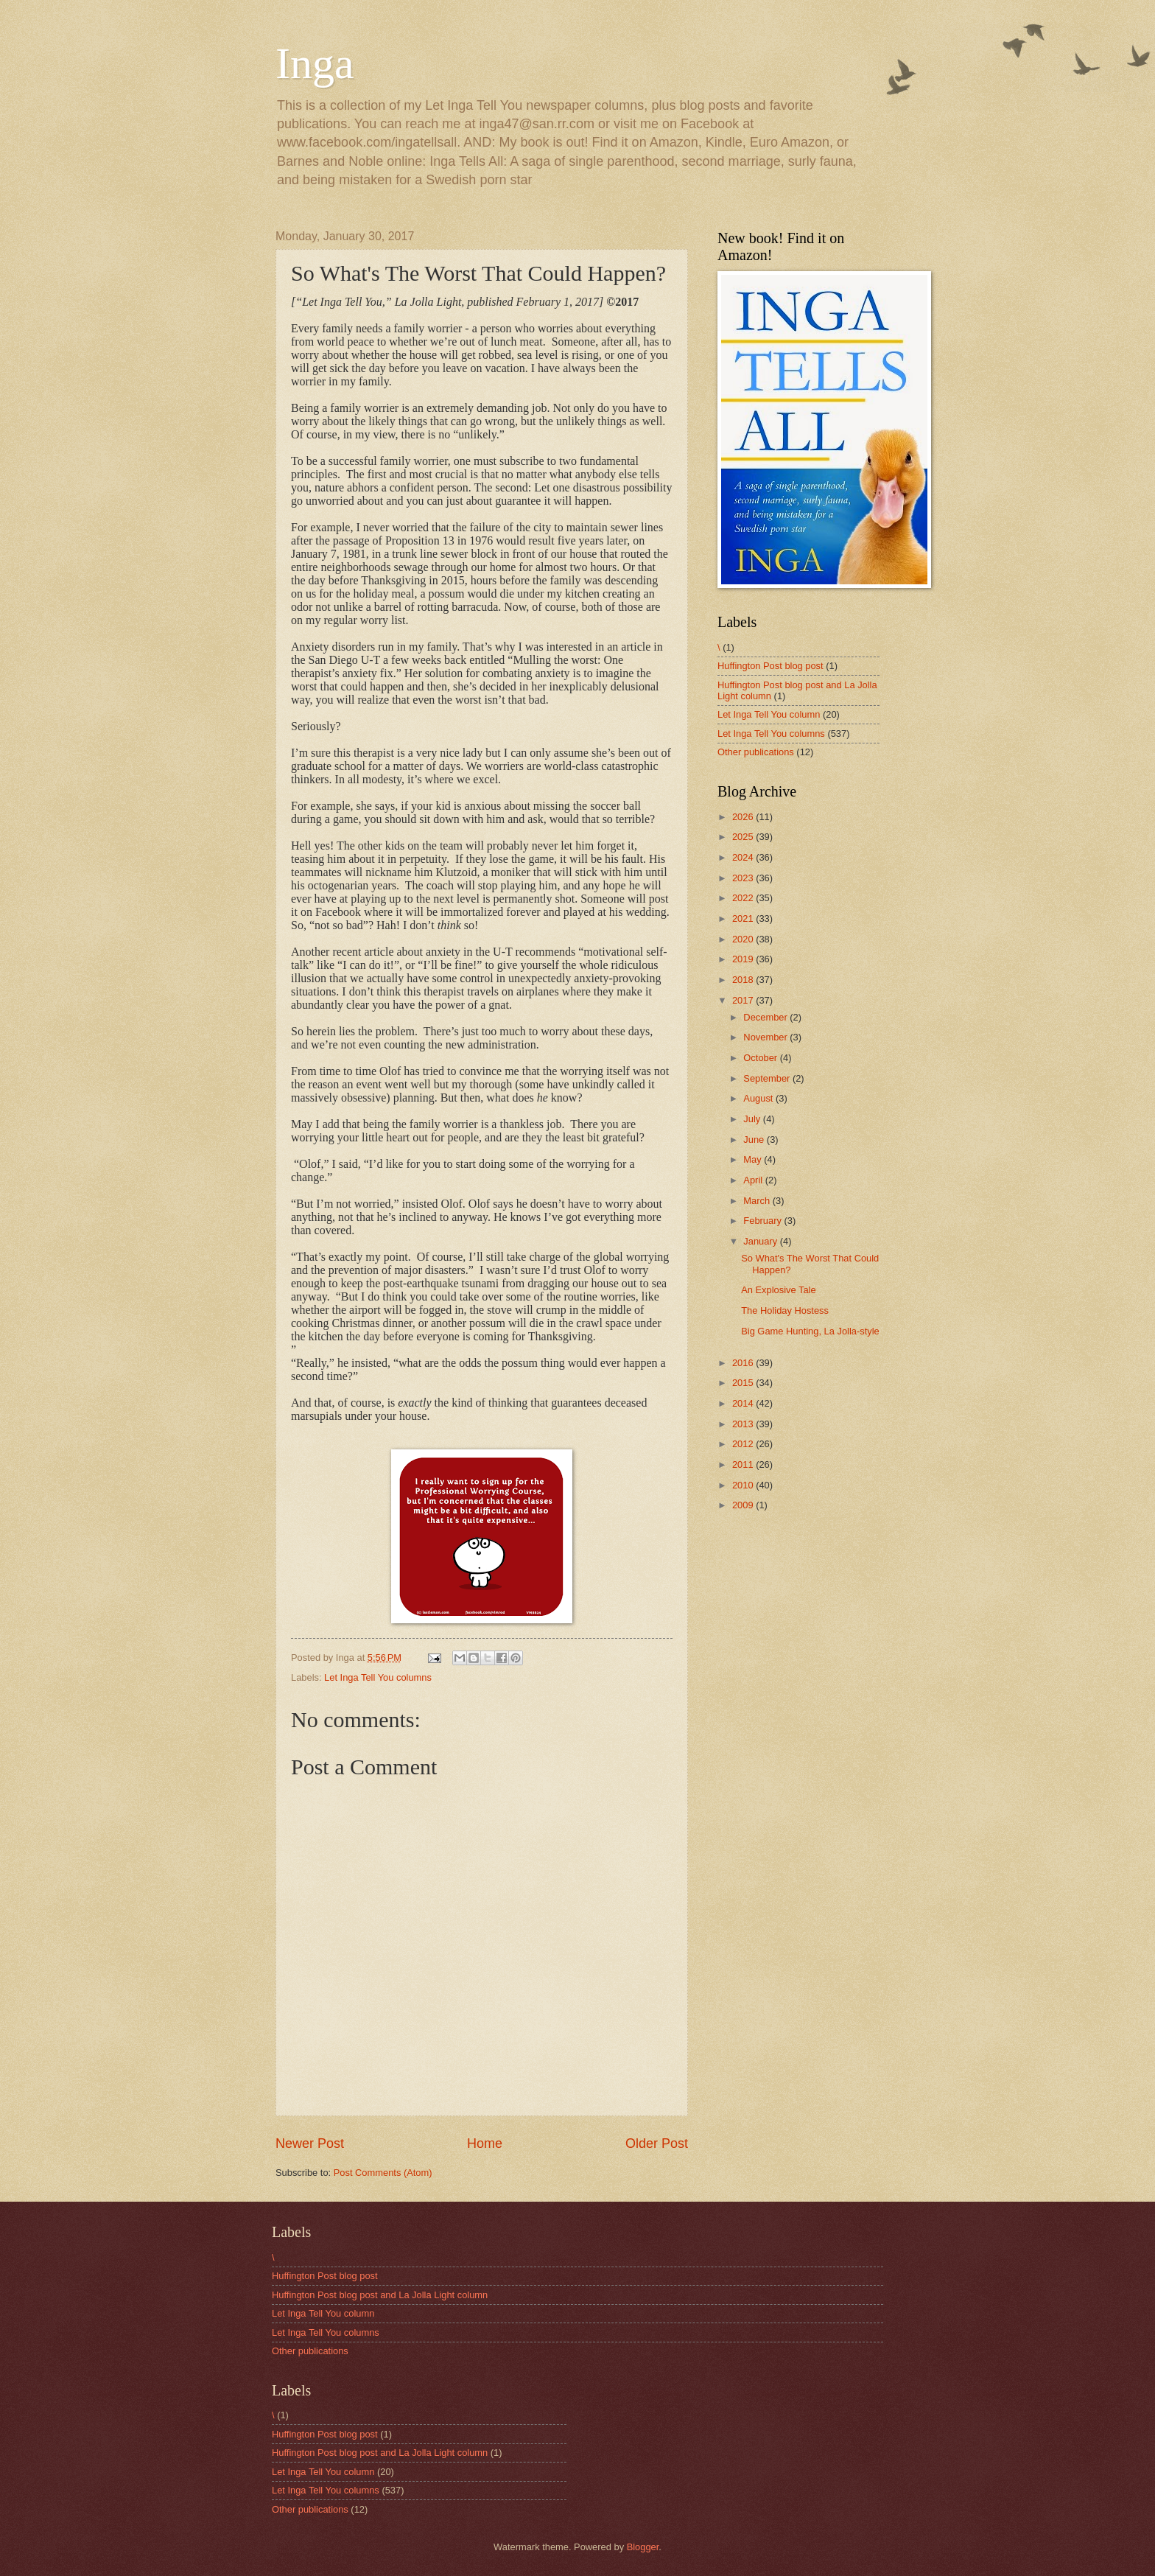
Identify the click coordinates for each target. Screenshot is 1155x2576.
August (759, 1098)
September (768, 1078)
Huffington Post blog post (770, 665)
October (761, 1057)
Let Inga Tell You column (768, 714)
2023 (744, 877)
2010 (744, 1485)
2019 (744, 959)
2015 (744, 1382)
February (763, 1220)
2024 (744, 857)
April (754, 1180)
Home (484, 2143)
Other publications (755, 751)
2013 (744, 1423)
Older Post (656, 2143)
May (753, 1159)
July (752, 1118)
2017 (744, 1000)
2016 (744, 1362)
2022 (744, 897)
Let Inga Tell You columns (378, 1677)
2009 (744, 1505)
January (761, 1241)
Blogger (643, 2546)
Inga (314, 63)
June (755, 1139)
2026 (744, 816)
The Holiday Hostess (785, 1310)
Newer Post (309, 2143)
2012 (744, 1443)
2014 (744, 1403)
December (766, 1017)
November (766, 1037)
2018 (744, 979)
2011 (744, 1464)
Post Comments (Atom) (383, 2172)
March (757, 1200)
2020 (744, 939)
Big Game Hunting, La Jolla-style (810, 1331)
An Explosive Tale (778, 1289)
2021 (744, 918)
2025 (744, 836)
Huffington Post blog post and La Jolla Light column (380, 2294)
